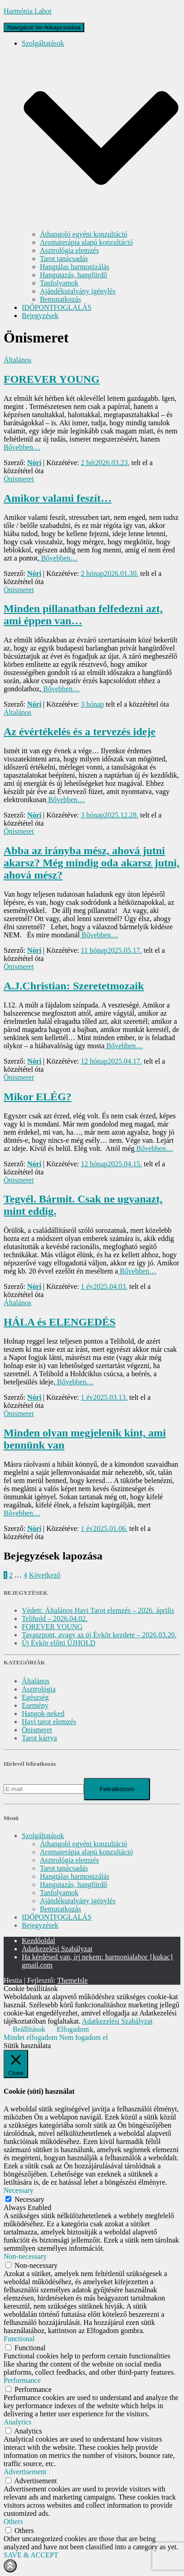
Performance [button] (22, 2380)
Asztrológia (39, 1689)
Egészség (35, 1697)
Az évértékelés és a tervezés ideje (79, 731)
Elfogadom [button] (73, 2029)
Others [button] (13, 2521)
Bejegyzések (40, 315)
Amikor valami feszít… (57, 498)
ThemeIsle (72, 1980)
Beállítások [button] (29, 2029)
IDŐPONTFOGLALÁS (57, 307)
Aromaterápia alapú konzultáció (86, 242)
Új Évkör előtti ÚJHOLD (58, 1643)
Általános (17, 360)
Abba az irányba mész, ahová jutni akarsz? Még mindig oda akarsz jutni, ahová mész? (91, 863)
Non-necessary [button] (25, 2256)
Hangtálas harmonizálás (74, 267)
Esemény (35, 1705)
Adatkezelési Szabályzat (57, 1949)
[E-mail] (44, 1789)
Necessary (29, 2199)
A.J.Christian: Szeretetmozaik (74, 986)
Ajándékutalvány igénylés (78, 291)
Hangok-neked (43, 1713)
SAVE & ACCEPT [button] (31, 2555)
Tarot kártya (39, 1738)
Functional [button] (19, 2339)
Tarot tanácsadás (64, 258)
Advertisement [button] (25, 2472)
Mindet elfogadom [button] (31, 2037)
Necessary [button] (19, 2190)
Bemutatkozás (60, 299)
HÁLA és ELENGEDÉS (60, 1322)
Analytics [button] (17, 2422)
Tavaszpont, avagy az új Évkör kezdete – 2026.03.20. (99, 1635)
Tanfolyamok (59, 283)
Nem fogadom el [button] (83, 2037)
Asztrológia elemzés (69, 250)
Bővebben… (22, 447)
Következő (44, 1575)
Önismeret (19, 479)
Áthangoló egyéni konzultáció (83, 234)
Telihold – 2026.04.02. (54, 1618)
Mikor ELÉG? (38, 1097)
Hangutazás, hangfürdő (73, 275)
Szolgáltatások (43, 1835)
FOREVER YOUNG (52, 379)
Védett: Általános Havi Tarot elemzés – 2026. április (98, 1610)
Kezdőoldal (38, 1940)
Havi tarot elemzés (49, 1721)
